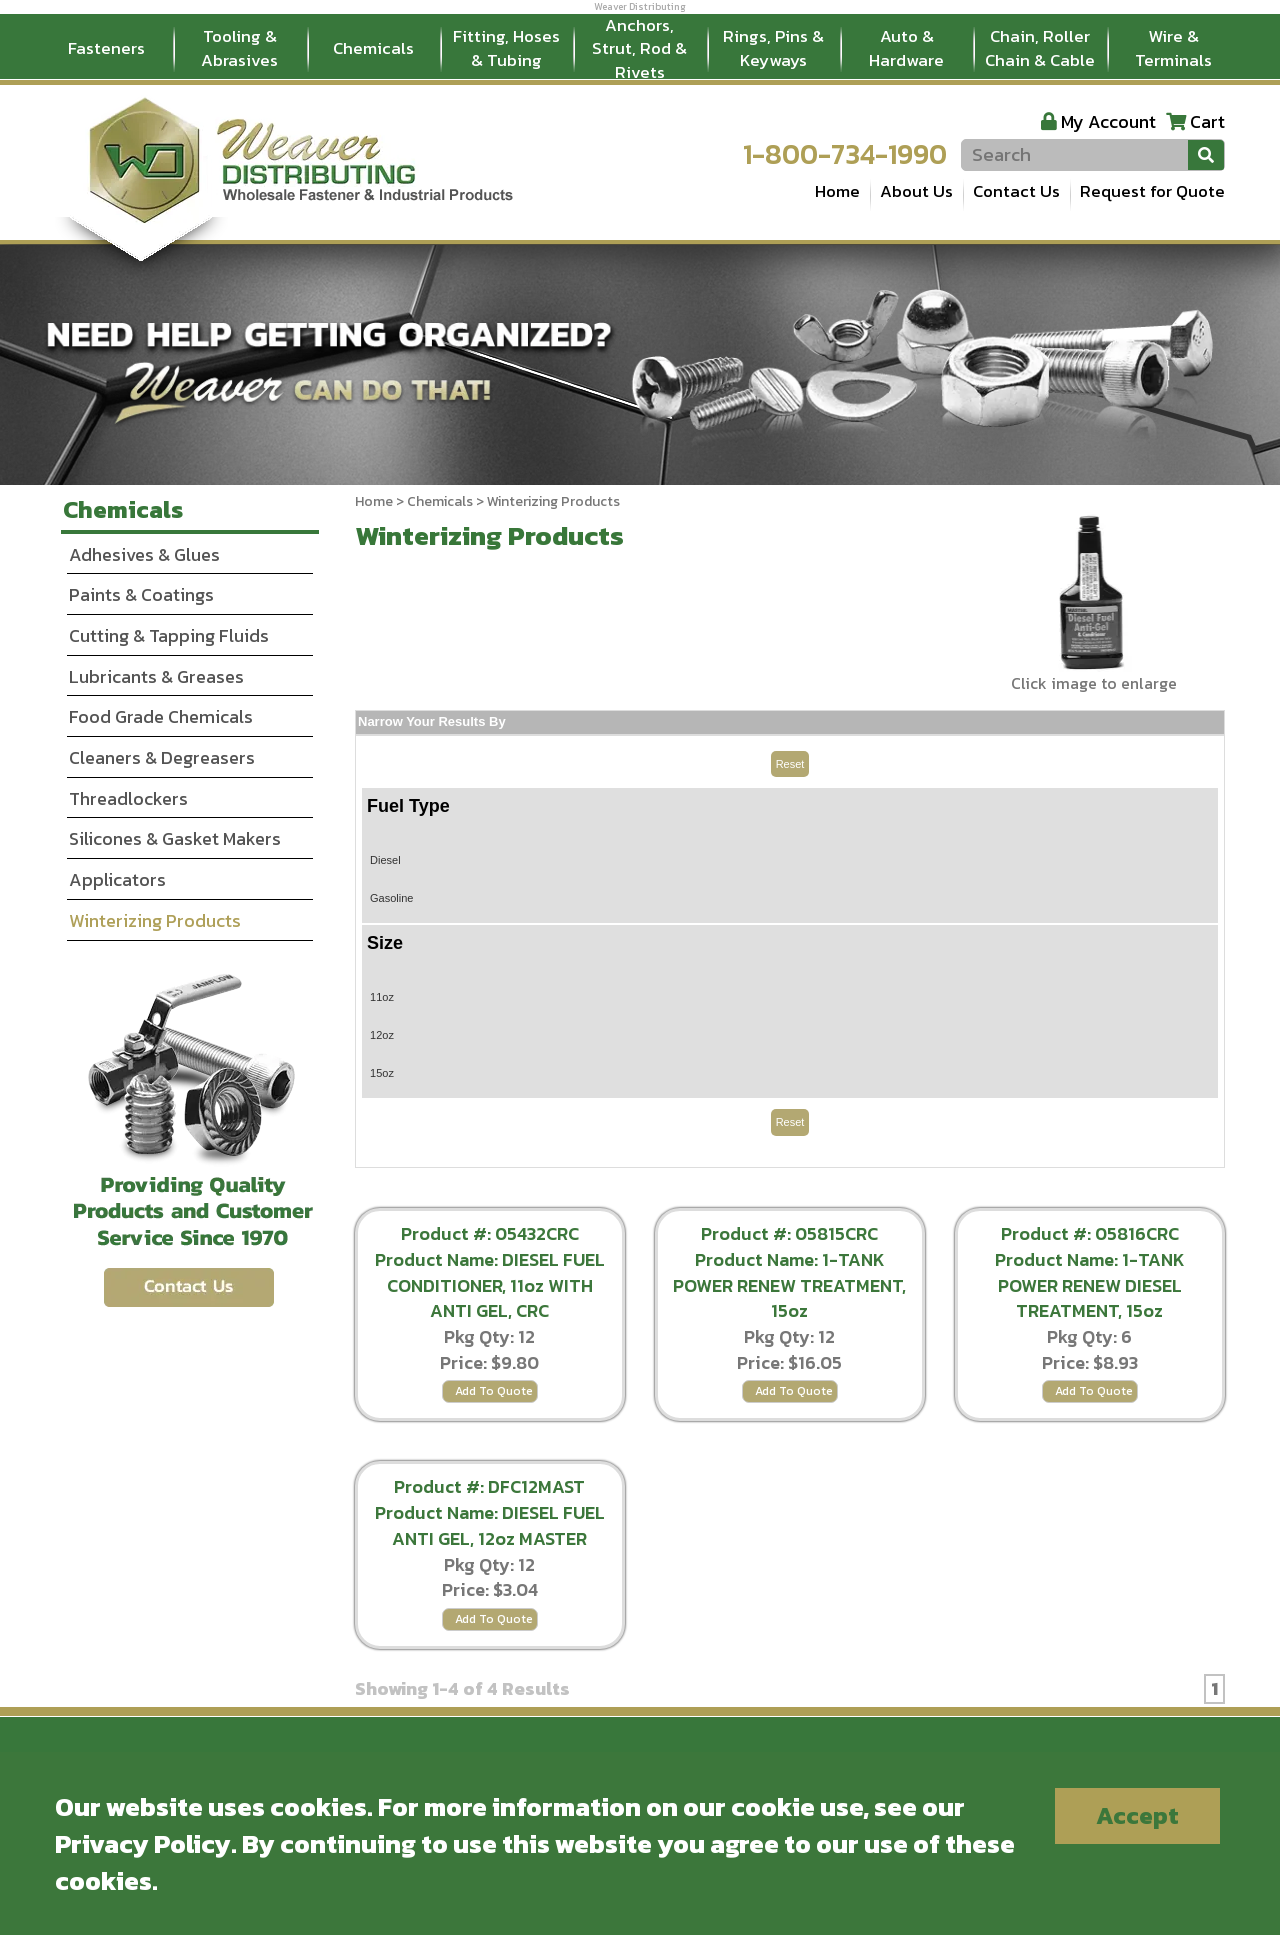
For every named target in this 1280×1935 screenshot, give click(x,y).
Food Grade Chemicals (161, 716)
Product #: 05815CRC (789, 1233)
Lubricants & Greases (156, 676)
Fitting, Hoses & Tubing (506, 48)
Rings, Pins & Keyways (773, 48)
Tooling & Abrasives (239, 48)
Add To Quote (494, 1391)
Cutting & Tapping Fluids (169, 635)
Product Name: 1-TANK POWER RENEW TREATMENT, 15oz (789, 1285)
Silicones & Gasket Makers (175, 838)
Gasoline (391, 898)
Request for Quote (1152, 191)
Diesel (385, 860)
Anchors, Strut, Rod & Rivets (639, 49)
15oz (382, 1073)
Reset (790, 764)
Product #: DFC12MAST (489, 1486)
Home (837, 191)
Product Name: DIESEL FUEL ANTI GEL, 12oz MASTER (490, 1525)
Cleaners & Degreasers (162, 757)
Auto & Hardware (906, 48)
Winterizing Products (155, 920)
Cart (1207, 121)
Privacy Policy (143, 1843)
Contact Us (1016, 191)
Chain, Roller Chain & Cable (1040, 48)
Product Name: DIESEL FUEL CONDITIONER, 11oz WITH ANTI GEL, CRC (490, 1285)
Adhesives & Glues (144, 554)
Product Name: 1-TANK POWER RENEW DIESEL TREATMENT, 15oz (1090, 1285)
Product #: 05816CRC (1090, 1233)
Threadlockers (128, 798)
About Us (916, 191)
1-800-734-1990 (845, 154)
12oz (382, 1035)
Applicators (117, 879)
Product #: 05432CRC (490, 1233)
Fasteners (106, 48)
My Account (1108, 121)
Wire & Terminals (1173, 48)
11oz (382, 997)
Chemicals (373, 48)
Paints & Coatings (141, 594)
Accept (1137, 1815)
